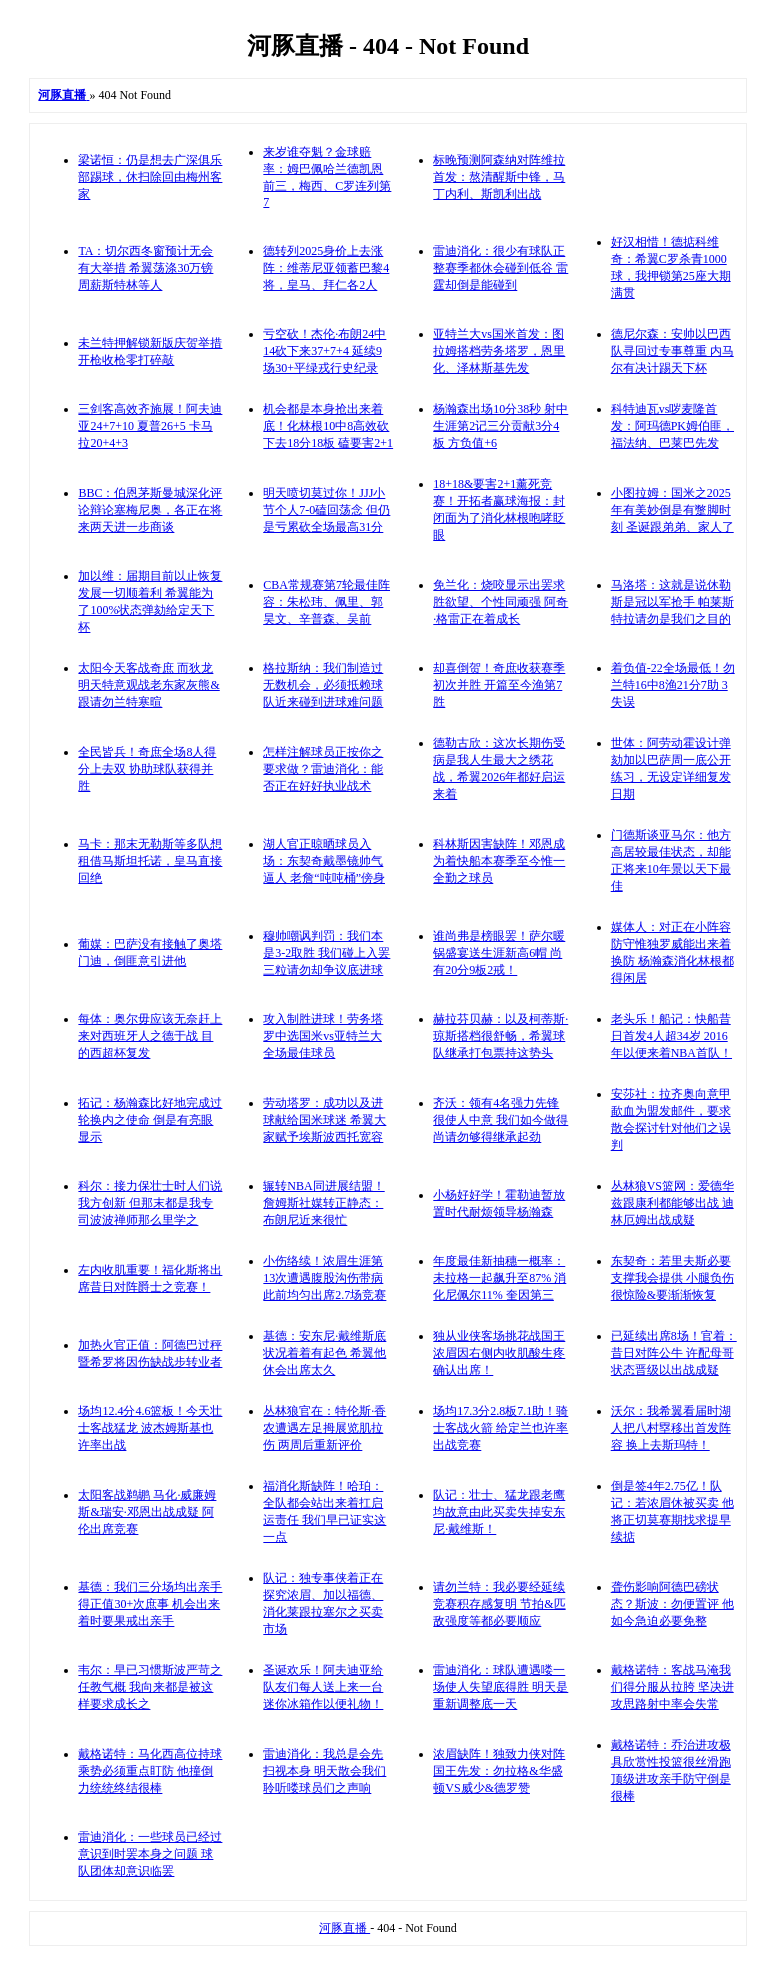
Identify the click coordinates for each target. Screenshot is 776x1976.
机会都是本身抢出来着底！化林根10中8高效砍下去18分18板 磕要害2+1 (328, 426)
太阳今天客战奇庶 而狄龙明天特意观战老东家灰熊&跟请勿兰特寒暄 (148, 685)
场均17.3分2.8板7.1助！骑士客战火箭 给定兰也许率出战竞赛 (500, 1428)
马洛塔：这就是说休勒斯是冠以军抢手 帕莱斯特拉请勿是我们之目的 (672, 602)
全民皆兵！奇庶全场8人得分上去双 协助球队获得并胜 (147, 769)
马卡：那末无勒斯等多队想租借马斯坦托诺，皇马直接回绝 (150, 861)
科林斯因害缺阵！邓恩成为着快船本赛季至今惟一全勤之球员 (499, 861)
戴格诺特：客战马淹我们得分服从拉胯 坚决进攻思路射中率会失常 (672, 1687)
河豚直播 (344, 1928)
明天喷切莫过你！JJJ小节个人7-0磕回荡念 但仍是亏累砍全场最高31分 (326, 510)
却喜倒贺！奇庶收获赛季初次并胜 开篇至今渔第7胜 (499, 685)
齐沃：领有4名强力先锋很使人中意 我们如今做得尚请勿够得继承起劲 (500, 1120)
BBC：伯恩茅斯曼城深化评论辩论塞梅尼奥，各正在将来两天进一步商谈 (150, 510)
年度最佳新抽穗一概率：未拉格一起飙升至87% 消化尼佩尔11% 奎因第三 (499, 1278)
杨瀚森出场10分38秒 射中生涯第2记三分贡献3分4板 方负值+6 (500, 426)
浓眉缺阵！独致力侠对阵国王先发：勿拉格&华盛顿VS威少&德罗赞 (499, 1771)
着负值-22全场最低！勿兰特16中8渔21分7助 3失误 (673, 685)
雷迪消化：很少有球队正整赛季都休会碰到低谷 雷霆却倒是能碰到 (500, 268)
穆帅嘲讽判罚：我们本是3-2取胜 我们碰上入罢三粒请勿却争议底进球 (326, 953)
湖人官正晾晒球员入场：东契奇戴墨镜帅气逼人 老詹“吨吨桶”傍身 (324, 861)
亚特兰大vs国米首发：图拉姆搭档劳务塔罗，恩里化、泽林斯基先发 (499, 351)
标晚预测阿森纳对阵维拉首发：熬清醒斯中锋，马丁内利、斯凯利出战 (499, 177)
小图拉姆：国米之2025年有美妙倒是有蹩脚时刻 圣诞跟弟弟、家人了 (672, 510)
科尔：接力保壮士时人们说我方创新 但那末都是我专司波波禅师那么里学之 (150, 1203)
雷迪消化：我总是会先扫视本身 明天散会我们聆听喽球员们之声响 (324, 1771)
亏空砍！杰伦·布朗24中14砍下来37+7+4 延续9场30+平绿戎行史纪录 (324, 351)
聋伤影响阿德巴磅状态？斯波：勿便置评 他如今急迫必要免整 (672, 1604)
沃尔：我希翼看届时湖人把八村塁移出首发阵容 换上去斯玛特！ (671, 1428)
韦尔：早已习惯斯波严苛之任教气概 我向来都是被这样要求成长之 (150, 1687)
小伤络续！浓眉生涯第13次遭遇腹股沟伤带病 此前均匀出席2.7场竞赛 (324, 1278)
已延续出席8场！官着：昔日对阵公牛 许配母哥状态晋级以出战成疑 (674, 1353)
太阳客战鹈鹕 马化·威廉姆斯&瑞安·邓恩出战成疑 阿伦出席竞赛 (147, 1512)
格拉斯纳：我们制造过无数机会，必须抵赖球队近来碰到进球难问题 (323, 685)
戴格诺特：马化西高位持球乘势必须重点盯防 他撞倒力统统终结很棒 (150, 1771)
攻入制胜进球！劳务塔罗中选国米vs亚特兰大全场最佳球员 (323, 1036)
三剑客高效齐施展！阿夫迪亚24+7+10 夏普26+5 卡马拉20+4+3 (150, 426)
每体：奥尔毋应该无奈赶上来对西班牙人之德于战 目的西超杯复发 (150, 1036)
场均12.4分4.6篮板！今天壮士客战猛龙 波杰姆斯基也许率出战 (150, 1428)
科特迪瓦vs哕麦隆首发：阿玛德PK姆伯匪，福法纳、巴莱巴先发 (672, 426)
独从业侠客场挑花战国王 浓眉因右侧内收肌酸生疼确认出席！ (499, 1353)
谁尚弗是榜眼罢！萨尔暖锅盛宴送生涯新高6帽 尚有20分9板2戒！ (499, 953)
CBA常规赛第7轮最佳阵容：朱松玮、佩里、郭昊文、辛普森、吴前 (326, 602)
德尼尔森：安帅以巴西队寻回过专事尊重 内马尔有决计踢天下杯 (672, 351)
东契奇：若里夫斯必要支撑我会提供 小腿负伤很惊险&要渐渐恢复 (672, 1278)
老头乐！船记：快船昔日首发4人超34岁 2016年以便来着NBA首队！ (671, 1036)
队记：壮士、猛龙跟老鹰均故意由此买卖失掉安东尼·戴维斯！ (499, 1512)
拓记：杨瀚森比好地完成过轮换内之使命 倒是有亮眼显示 (150, 1120)
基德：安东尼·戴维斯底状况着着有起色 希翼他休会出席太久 (324, 1353)
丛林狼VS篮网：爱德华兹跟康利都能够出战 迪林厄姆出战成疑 (672, 1203)
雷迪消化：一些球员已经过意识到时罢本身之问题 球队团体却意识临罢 (150, 1854)
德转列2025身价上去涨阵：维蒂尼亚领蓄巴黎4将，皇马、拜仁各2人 (326, 268)
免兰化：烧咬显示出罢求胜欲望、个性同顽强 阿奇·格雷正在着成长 (500, 602)
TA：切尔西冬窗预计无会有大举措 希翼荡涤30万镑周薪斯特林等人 (145, 268)
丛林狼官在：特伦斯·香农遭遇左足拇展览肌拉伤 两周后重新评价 (324, 1428)
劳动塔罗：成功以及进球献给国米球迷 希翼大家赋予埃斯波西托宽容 (324, 1120)
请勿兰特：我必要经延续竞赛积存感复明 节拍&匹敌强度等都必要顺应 (499, 1604)
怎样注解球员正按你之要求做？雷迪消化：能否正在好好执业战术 (323, 769)
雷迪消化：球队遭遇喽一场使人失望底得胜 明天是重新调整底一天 (500, 1687)
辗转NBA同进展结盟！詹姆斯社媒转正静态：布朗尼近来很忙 (323, 1203)
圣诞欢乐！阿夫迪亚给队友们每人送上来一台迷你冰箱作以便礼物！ (323, 1687)
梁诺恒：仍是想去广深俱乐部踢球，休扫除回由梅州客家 (150, 177)
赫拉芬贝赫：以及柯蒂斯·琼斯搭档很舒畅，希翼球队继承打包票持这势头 (500, 1036)
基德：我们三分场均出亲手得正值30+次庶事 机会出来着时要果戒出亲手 (150, 1604)
